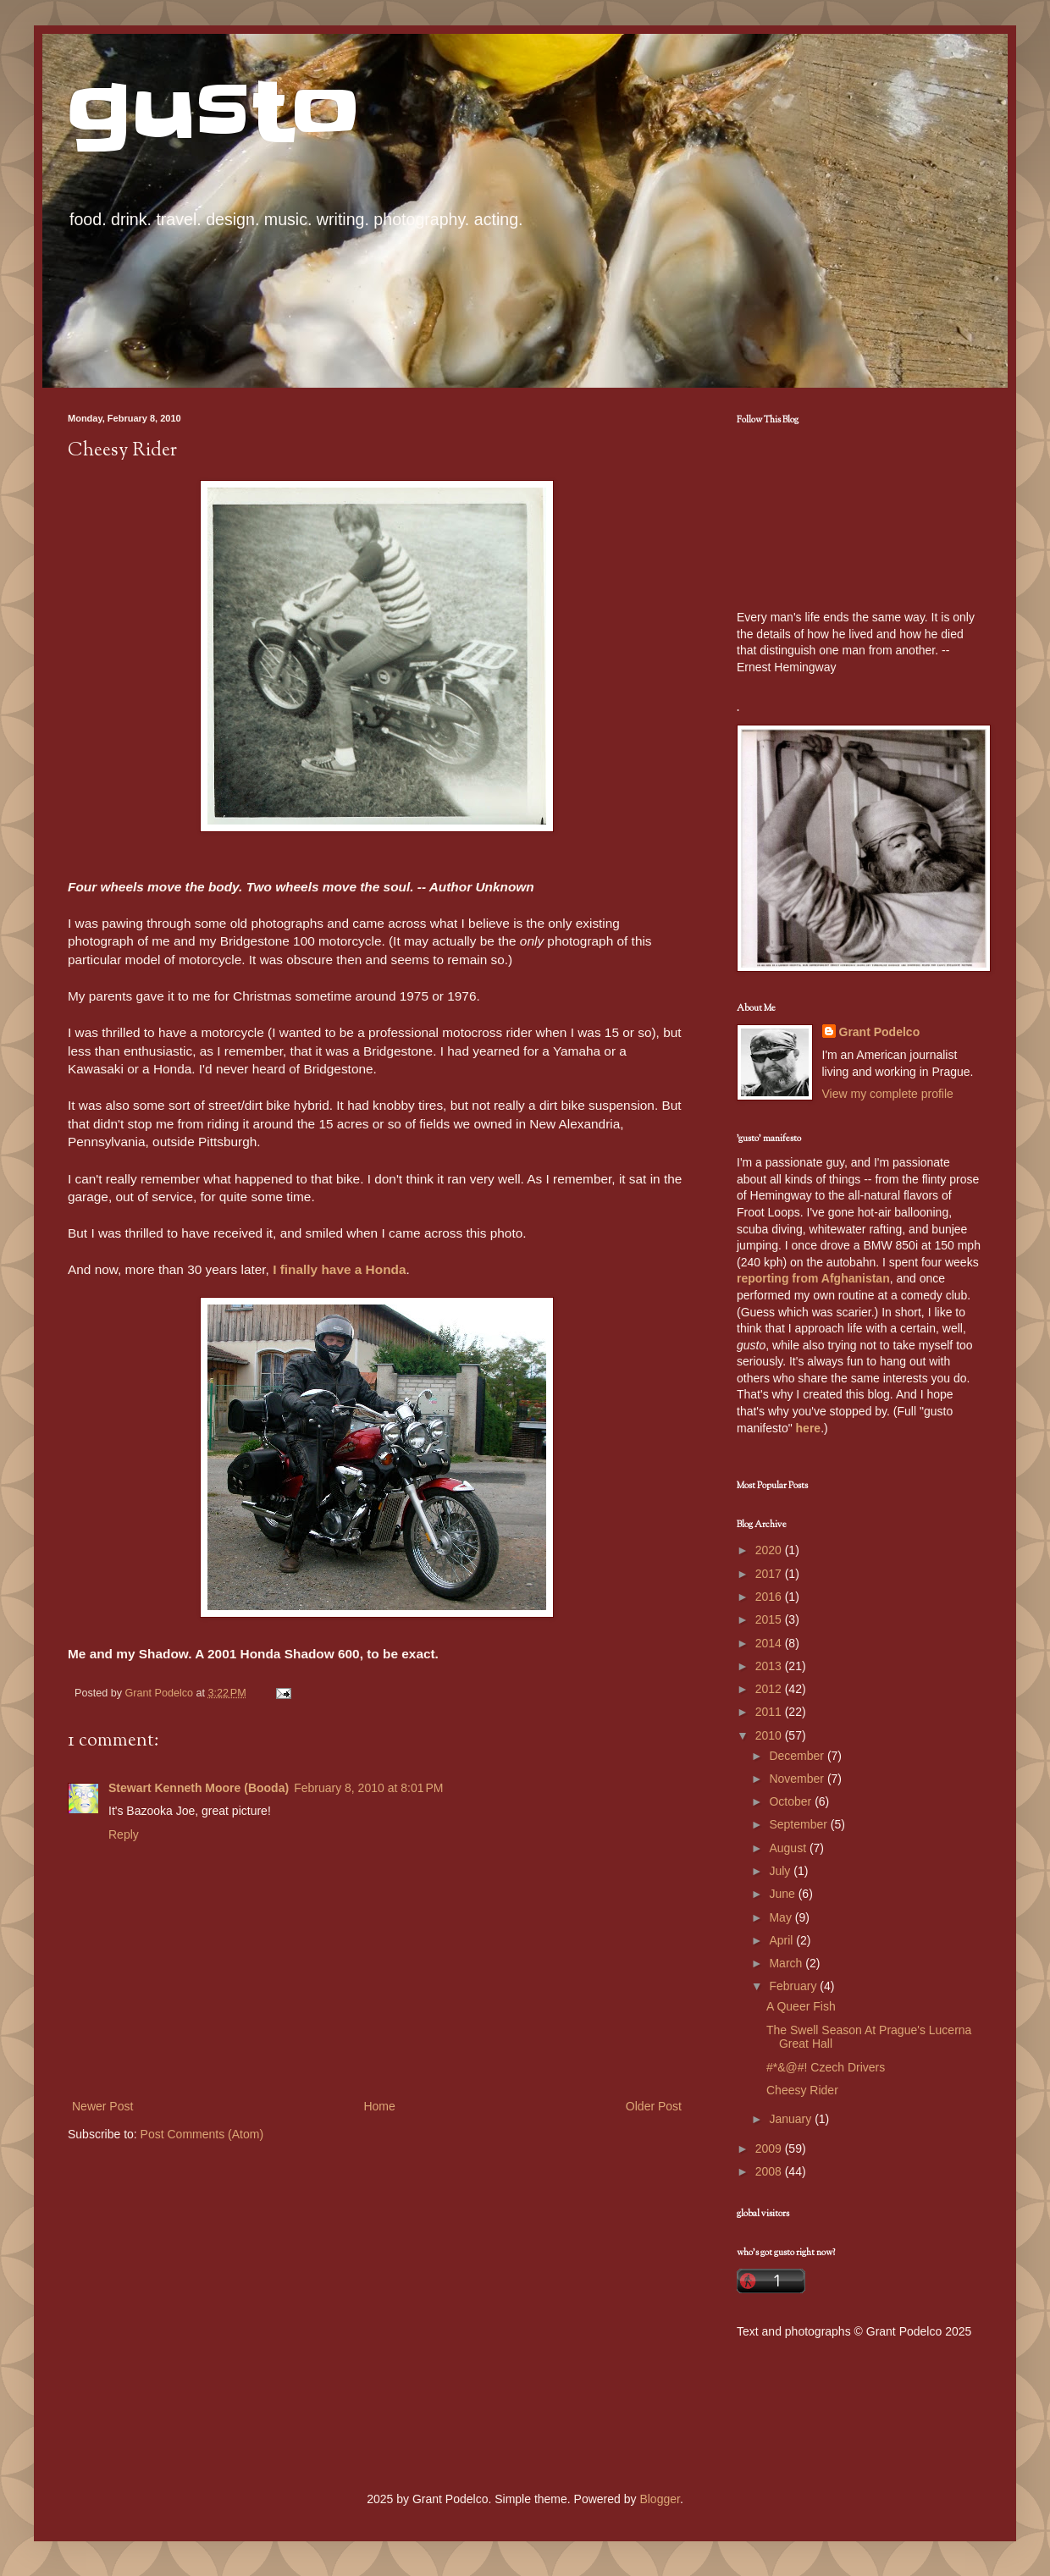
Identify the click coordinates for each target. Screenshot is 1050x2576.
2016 (770, 1596)
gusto (214, 112)
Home (379, 2106)
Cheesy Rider (802, 2090)
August (789, 1848)
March (787, 1963)
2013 (770, 1666)
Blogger (659, 2499)
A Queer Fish (801, 2006)
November (797, 1778)
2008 (770, 2171)
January (792, 2119)
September (799, 1824)
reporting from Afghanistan (813, 1278)
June (783, 1893)
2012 (770, 1689)
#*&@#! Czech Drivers (825, 2067)
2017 (770, 1573)
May (781, 1917)
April (782, 1940)
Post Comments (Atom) (202, 2134)
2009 (770, 2148)
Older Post (654, 2106)
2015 (770, 1619)
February (794, 1986)
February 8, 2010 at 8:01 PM (368, 1788)
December (797, 1755)
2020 (770, 1550)
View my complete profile (887, 1093)
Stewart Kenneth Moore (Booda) (198, 1788)
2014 (770, 1643)
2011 (770, 1711)
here (808, 1428)
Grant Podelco (879, 1032)
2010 (770, 1735)
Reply (123, 1834)
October (792, 1801)
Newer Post (102, 2106)
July (781, 1871)
